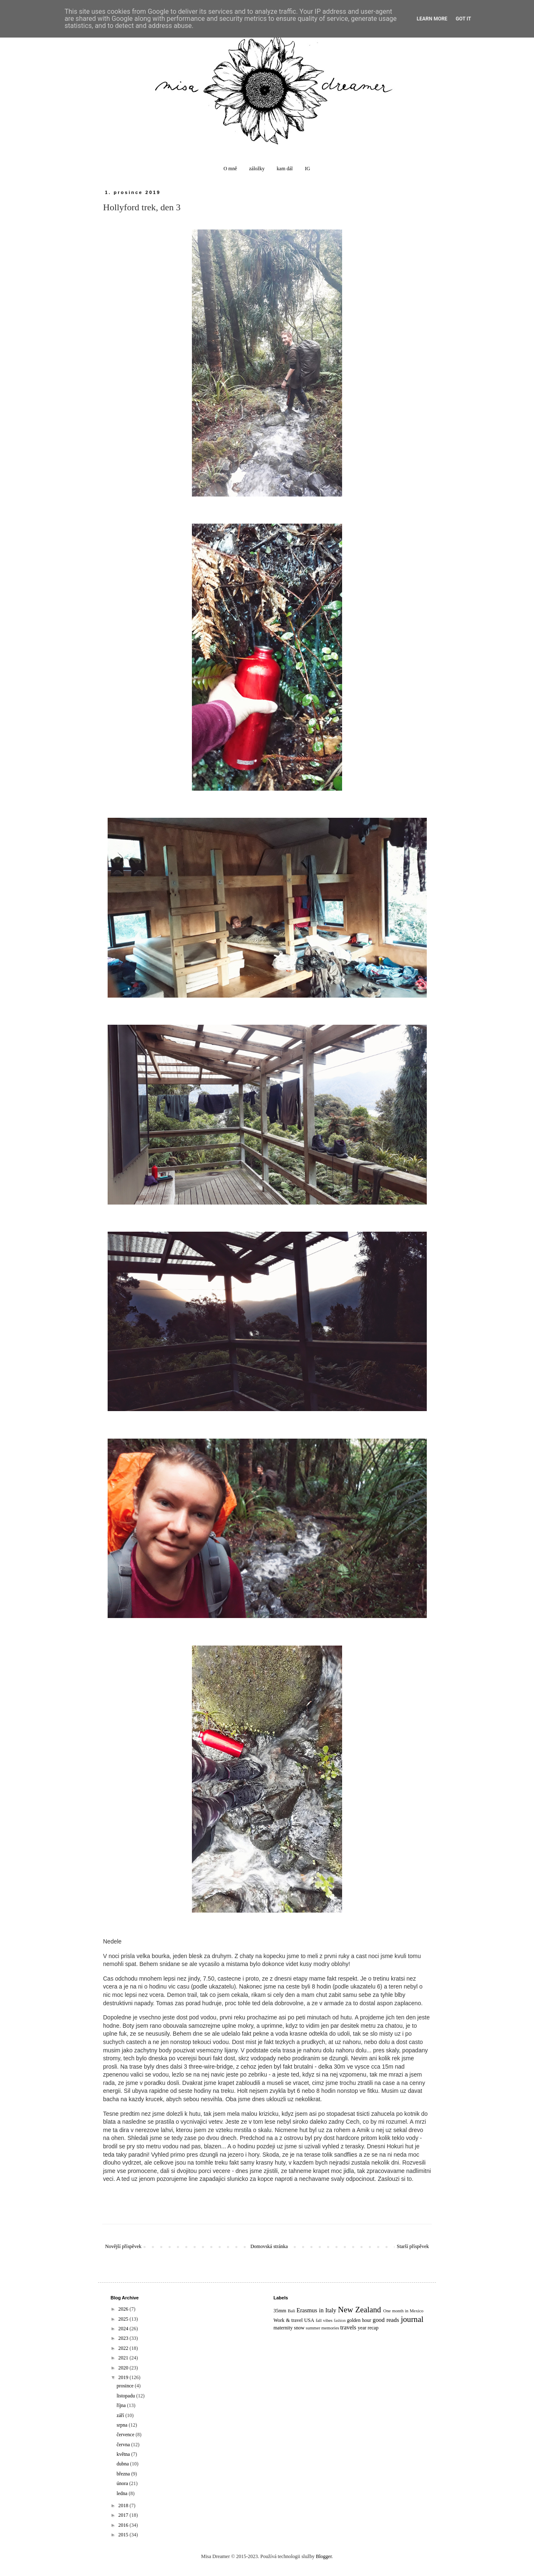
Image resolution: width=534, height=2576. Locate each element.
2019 (124, 2377)
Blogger (324, 2556)
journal (412, 2319)
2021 (124, 2358)
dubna (123, 2464)
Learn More (432, 19)
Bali (291, 2310)
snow (299, 2328)
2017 (124, 2515)
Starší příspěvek (413, 2246)
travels (348, 2327)
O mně (230, 168)
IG (307, 168)
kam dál (284, 168)
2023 (124, 2338)
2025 (124, 2319)
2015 (124, 2535)
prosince (125, 2386)
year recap (368, 2328)
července (126, 2434)
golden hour (359, 2320)
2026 (124, 2309)
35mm (280, 2311)
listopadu (126, 2396)
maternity (283, 2328)
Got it (463, 19)
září (120, 2415)
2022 (124, 2348)
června (123, 2444)
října (121, 2405)
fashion (339, 2320)
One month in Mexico (403, 2310)
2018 (124, 2505)
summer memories (322, 2327)
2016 (124, 2525)
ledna (122, 2493)
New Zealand (359, 2309)
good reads (386, 2319)
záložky (256, 168)
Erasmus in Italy (316, 2310)
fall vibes (324, 2320)
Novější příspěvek (123, 2246)
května (123, 2454)
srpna (122, 2425)
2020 (124, 2368)
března (123, 2474)
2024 (124, 2329)
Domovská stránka (269, 2246)
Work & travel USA (294, 2320)
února (122, 2483)
